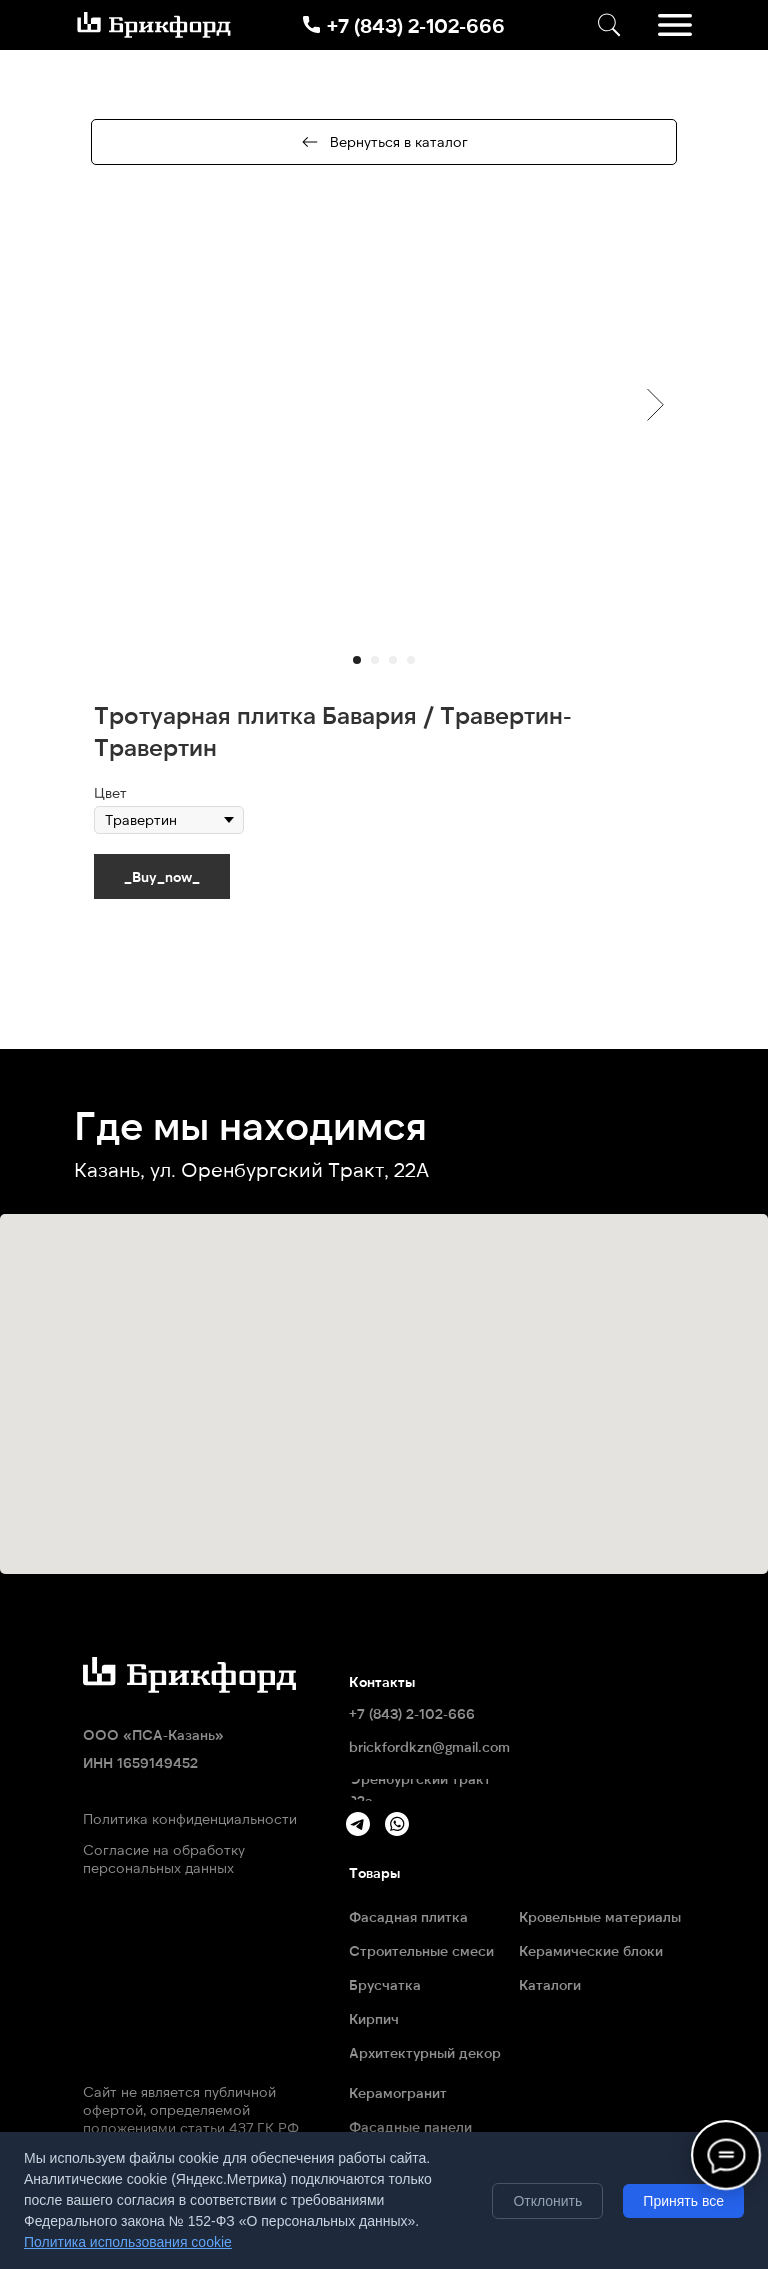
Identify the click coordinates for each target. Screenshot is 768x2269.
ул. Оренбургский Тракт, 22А (289, 1169)
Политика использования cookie (128, 2242)
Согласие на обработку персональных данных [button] (164, 1858)
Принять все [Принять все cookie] (683, 2201)
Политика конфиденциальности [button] (190, 1818)
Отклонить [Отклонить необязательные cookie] (547, 2201)
